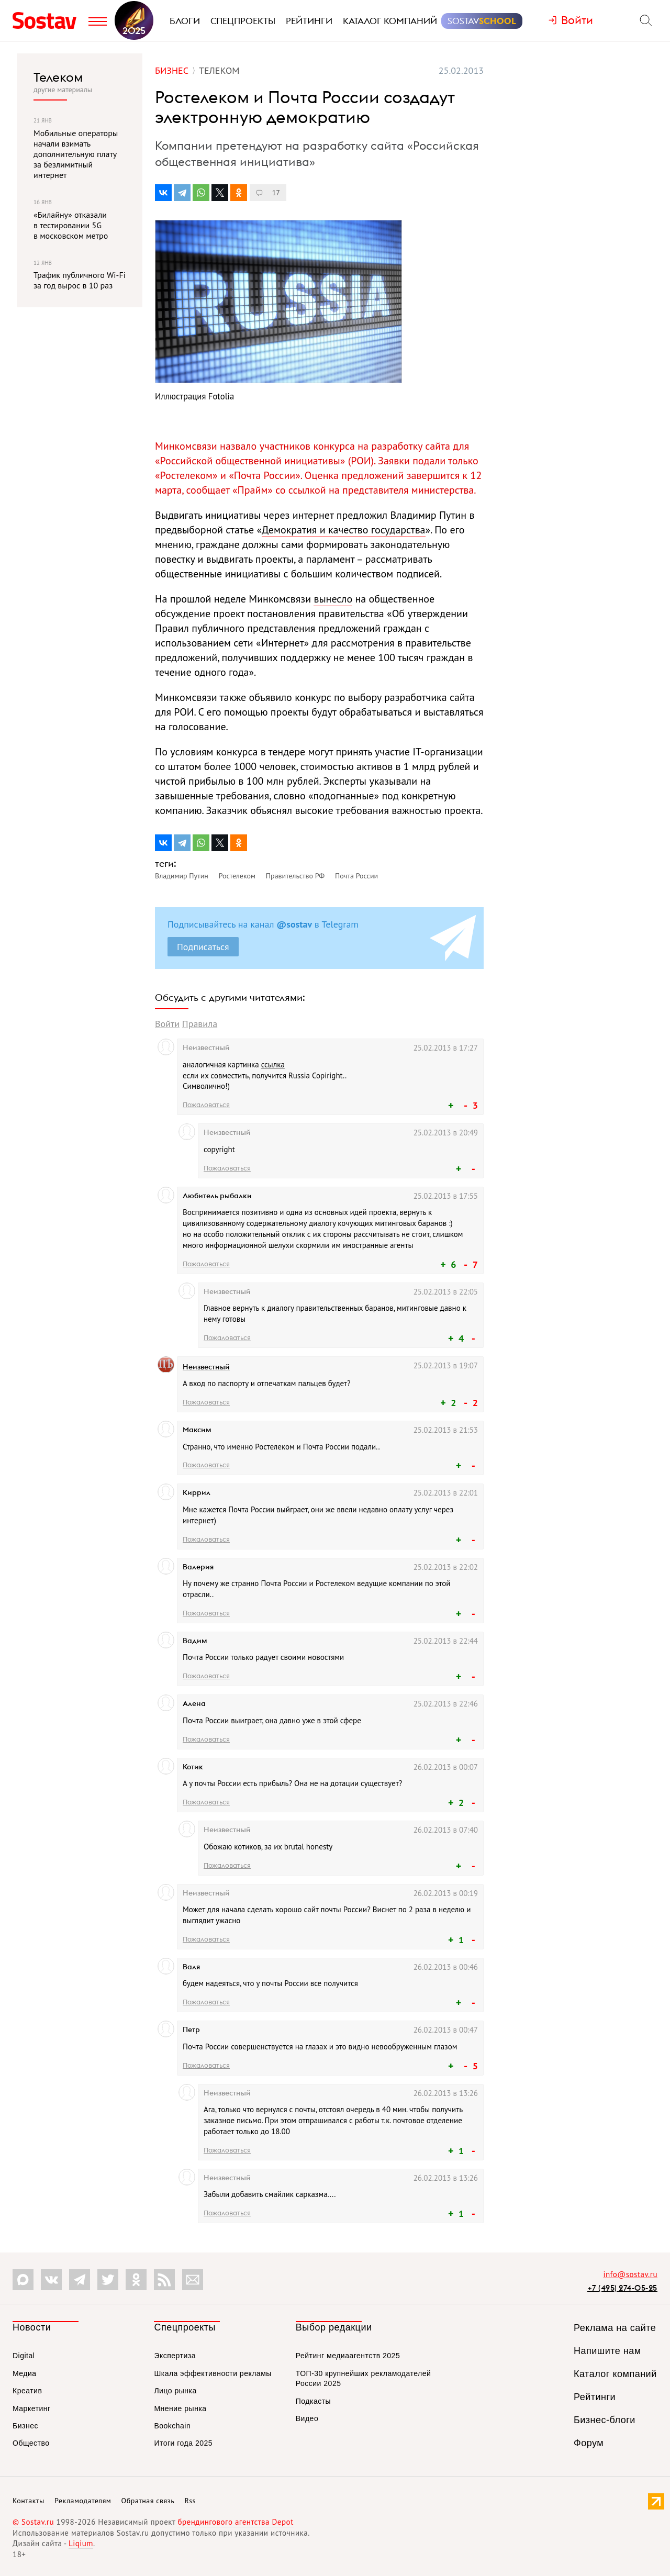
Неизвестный (206, 1366)
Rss (190, 2500)
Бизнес (25, 2426)
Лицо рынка (175, 2391)
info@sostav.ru (630, 2274)
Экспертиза (175, 2355)
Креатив (27, 2391)
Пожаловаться (206, 1104)
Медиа (25, 2373)
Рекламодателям (82, 2500)
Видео (307, 2418)
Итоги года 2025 (183, 2443)
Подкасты (313, 2401)
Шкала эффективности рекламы (212, 2373)
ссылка (273, 1064)
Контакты (28, 2500)
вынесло (333, 599)
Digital (24, 2355)
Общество (31, 2443)
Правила (199, 1024)
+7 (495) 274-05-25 (622, 2288)
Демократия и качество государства (344, 530)
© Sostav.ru (33, 2522)
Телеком (58, 77)
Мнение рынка (180, 2408)
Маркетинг (32, 2408)
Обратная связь (148, 2500)
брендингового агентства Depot (235, 2522)
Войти (167, 1024)
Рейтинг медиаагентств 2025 (348, 2355)
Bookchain (172, 2426)
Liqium (81, 2543)
